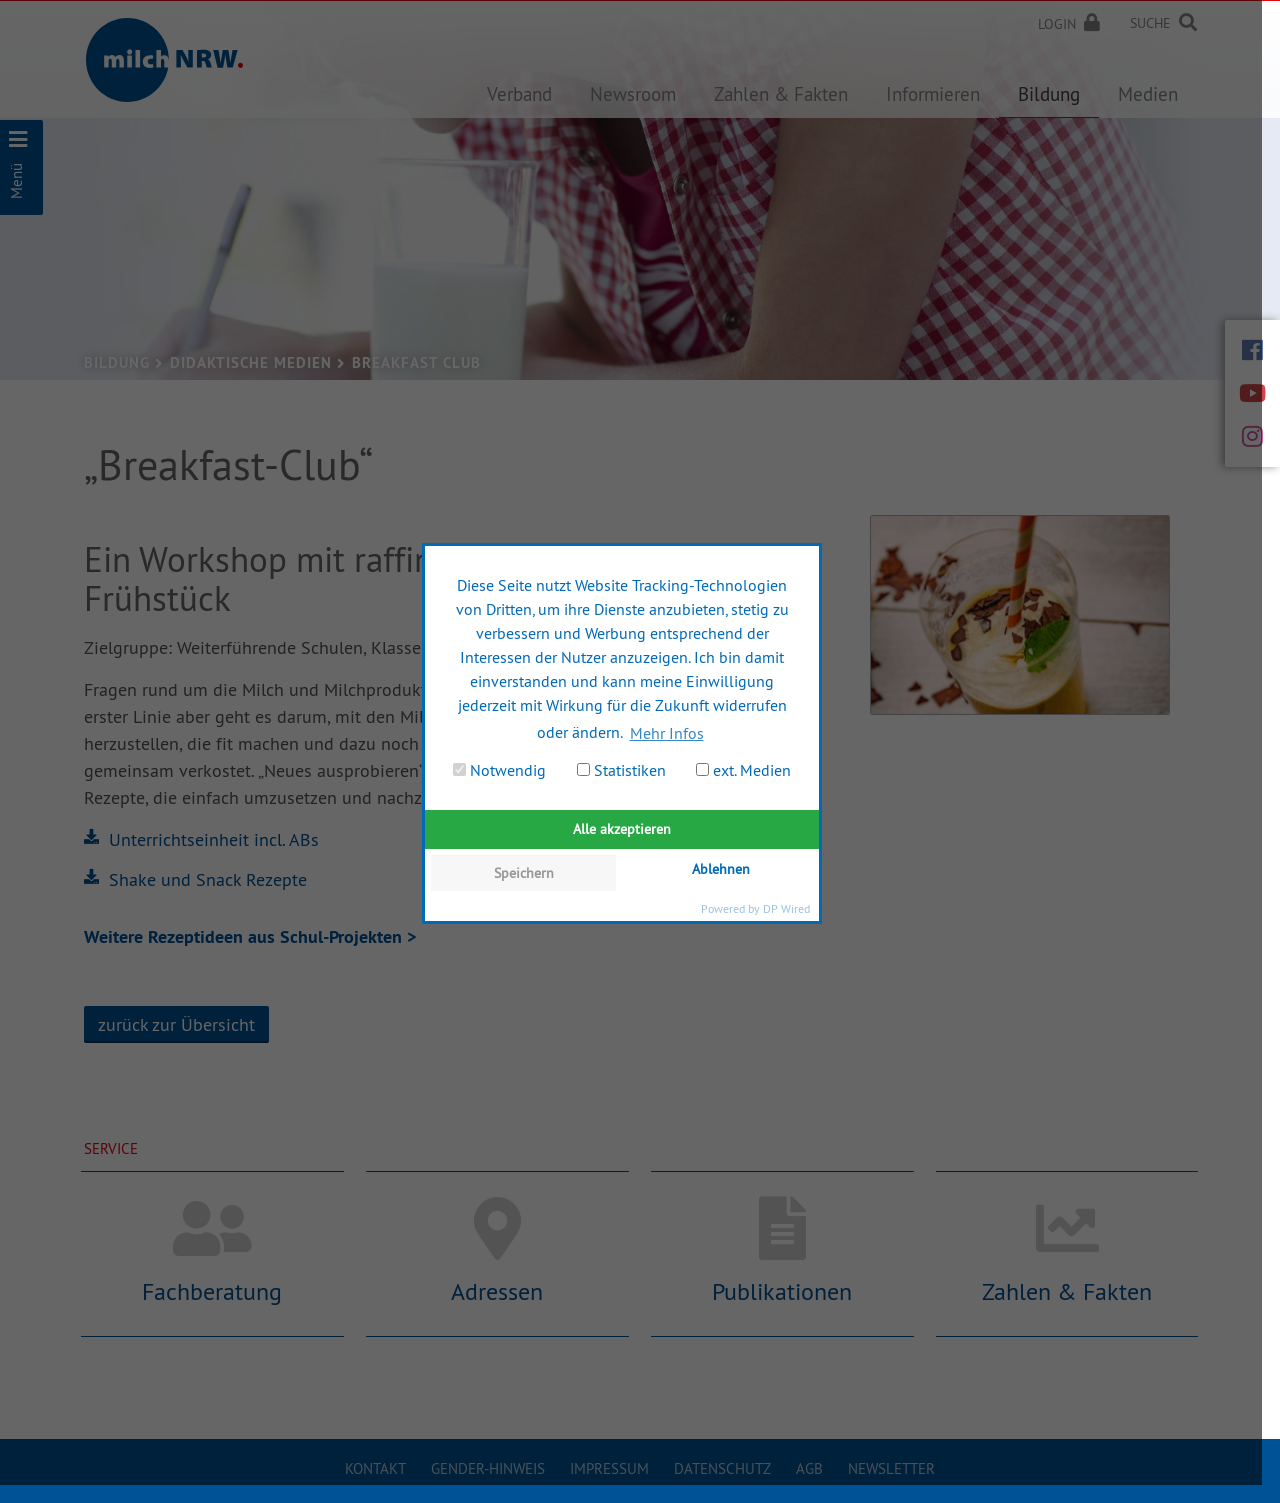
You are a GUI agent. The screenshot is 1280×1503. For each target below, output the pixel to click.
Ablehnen (721, 869)
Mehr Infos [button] (667, 733)
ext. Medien (743, 770)
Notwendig (499, 770)
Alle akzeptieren (622, 829)
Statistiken (621, 770)
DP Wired (786, 908)
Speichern (524, 873)
